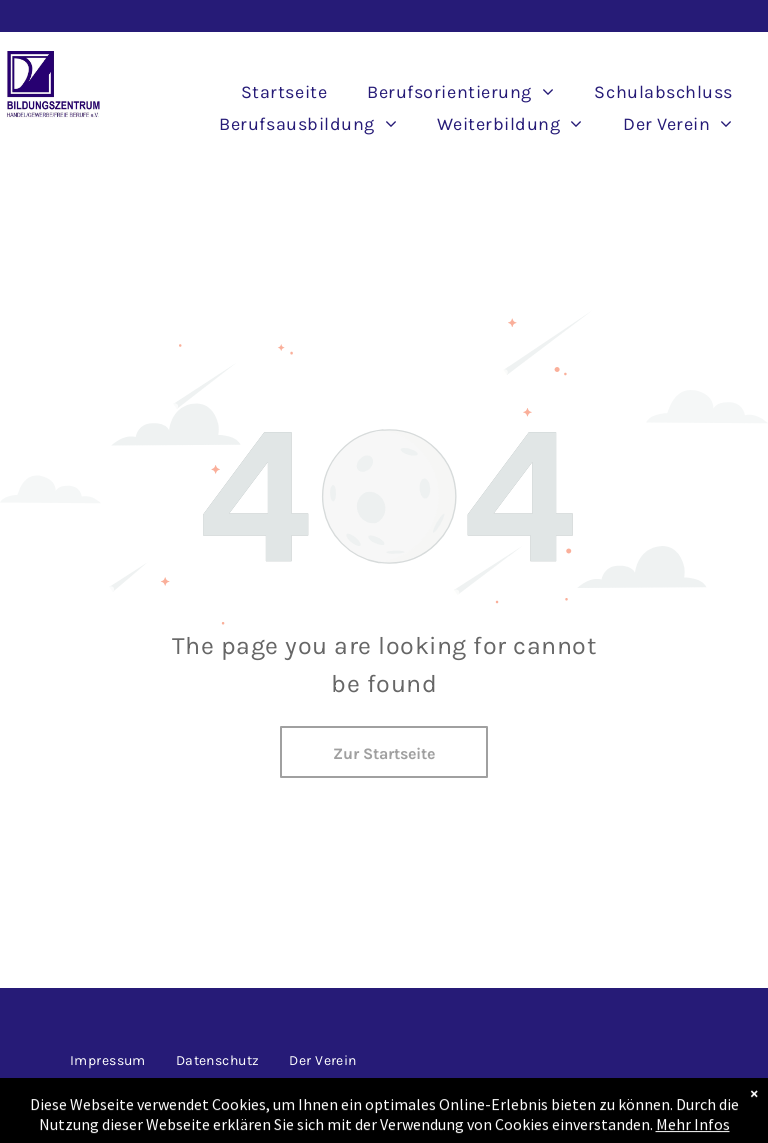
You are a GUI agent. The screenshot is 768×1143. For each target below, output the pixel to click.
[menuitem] (284, 92)
